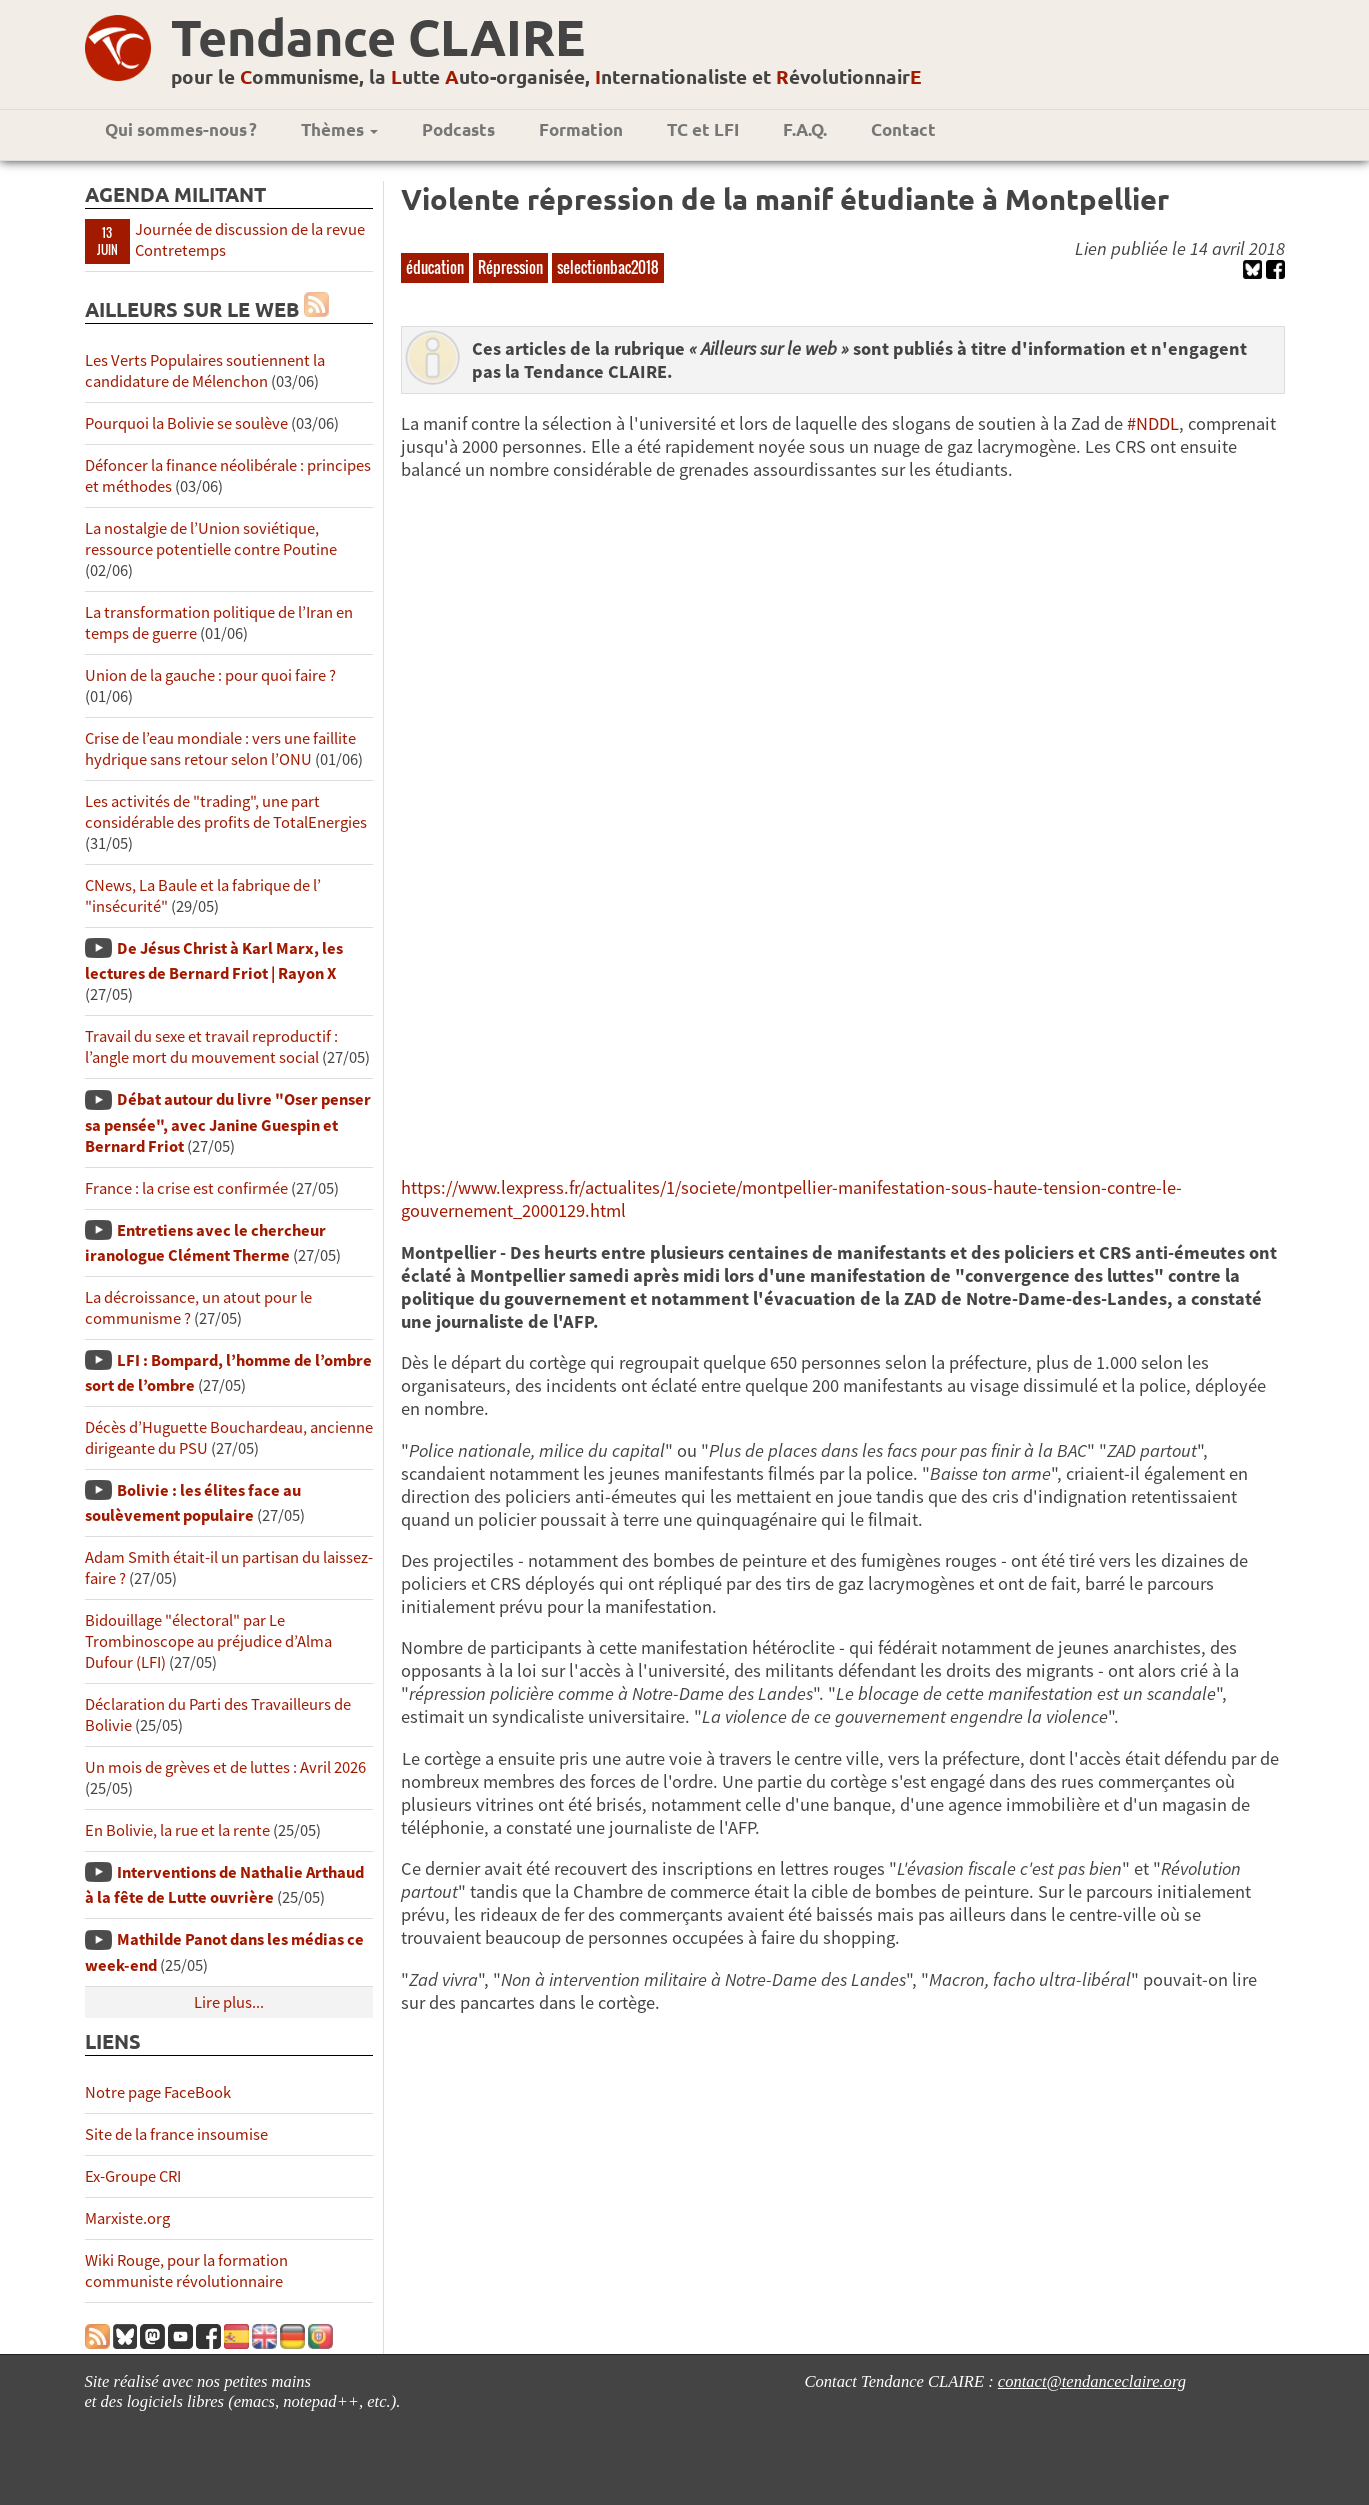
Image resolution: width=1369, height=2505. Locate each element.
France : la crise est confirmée (186, 1188)
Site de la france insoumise (176, 2134)
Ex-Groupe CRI (133, 2176)
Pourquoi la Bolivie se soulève (186, 423)
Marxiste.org (127, 2218)
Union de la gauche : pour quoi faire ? (210, 675)
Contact (903, 129)
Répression (510, 267)
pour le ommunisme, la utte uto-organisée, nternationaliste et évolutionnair (546, 76)
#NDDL (1153, 423)
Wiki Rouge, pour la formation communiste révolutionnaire (186, 2271)
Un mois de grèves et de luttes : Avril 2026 (225, 1767)
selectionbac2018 (608, 267)
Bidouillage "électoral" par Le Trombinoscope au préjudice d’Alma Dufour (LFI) (208, 1641)
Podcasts (458, 129)
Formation (581, 129)
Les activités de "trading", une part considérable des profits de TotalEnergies (226, 812)
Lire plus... (229, 2002)
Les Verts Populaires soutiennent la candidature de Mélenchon (205, 371)
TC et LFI (703, 129)
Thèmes (339, 129)
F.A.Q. (805, 129)
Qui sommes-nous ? (181, 129)
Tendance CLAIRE (378, 36)
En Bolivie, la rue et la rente (177, 1830)
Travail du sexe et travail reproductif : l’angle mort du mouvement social (211, 1047)
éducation (435, 267)
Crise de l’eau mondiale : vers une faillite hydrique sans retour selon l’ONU (220, 749)
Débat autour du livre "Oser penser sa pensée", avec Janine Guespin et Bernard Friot (228, 1122)
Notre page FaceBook (158, 2092)
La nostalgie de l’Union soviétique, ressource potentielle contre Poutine (211, 539)
